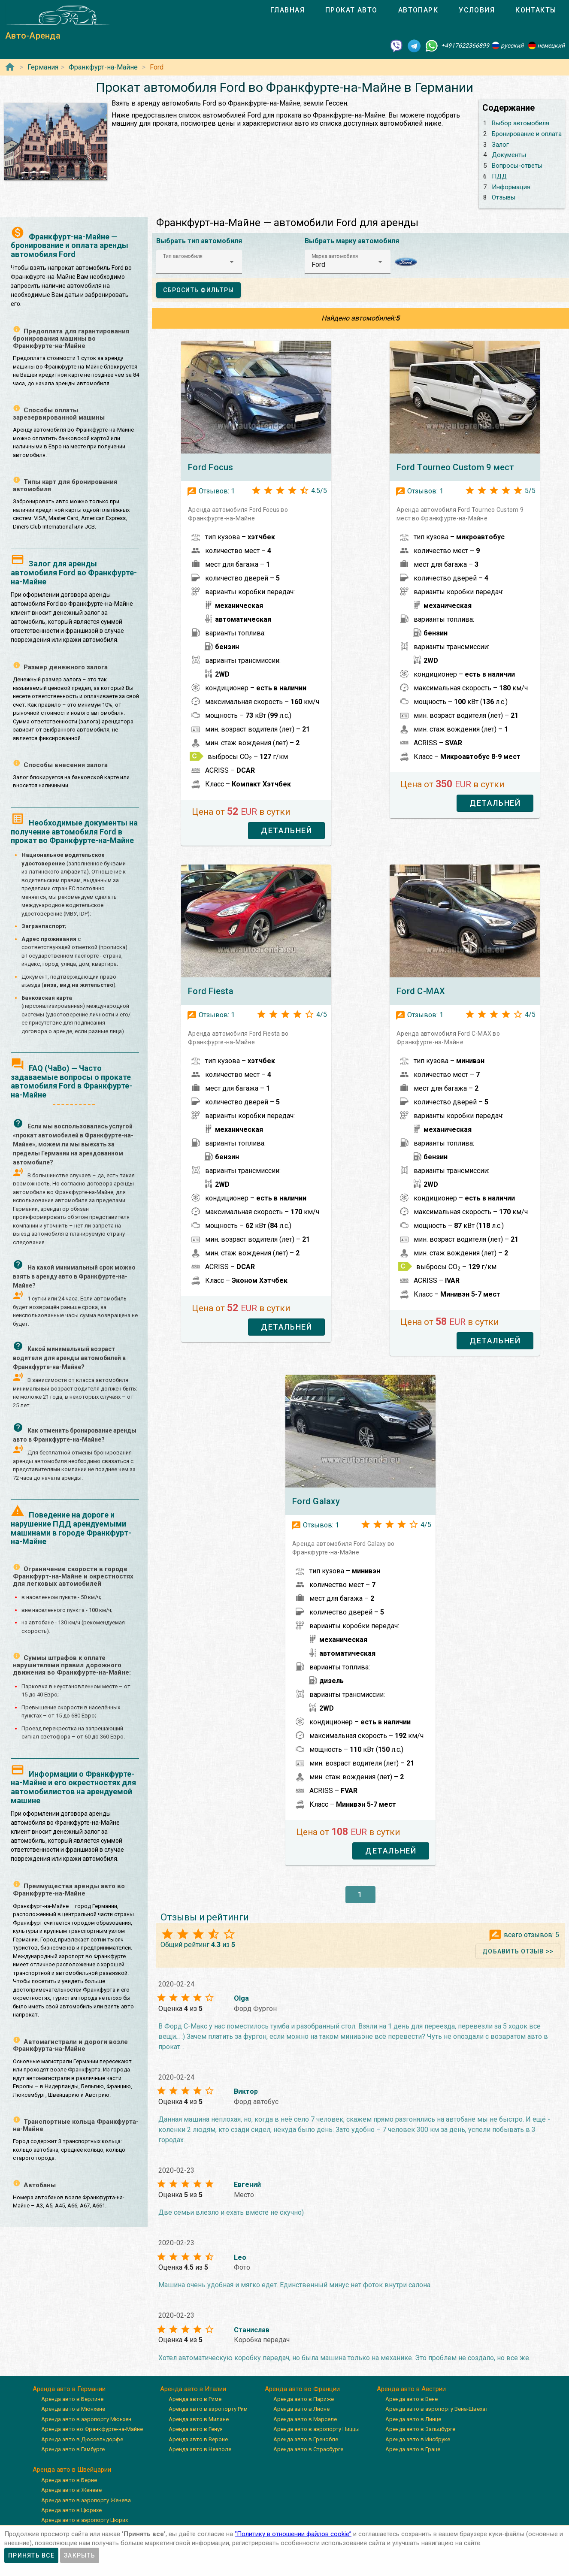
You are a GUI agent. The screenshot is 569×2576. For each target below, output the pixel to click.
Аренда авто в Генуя (196, 2429)
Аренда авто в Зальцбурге (420, 2429)
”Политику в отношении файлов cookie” (293, 2534)
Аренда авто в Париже (303, 2399)
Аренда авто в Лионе (301, 2409)
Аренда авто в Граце (412, 2449)
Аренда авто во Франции (302, 2389)
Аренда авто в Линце (413, 2419)
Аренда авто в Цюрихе (71, 2510)
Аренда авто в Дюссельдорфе (82, 2439)
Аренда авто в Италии (193, 2389)
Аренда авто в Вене (411, 2399)
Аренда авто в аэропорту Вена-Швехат (436, 2409)
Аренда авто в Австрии (411, 2389)
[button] (199, 262)
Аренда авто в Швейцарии (72, 2469)
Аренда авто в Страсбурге (308, 2449)
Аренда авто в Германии (69, 2389)
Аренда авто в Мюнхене (73, 2409)
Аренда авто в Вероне (198, 2439)
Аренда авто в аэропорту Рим (208, 2409)
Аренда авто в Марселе (305, 2419)
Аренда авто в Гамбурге (73, 2449)
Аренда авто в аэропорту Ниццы (316, 2429)
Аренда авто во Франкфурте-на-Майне (92, 2429)
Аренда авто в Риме (195, 2399)
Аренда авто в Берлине (72, 2399)
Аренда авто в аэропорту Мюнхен (86, 2419)
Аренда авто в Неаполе (200, 2449)
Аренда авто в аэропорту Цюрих (84, 2520)
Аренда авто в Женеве (71, 2490)
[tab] (287, 10)
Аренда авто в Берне (69, 2480)
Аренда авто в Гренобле (305, 2439)
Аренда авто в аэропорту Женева (86, 2500)
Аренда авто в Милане (199, 2419)
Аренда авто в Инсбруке (417, 2439)
